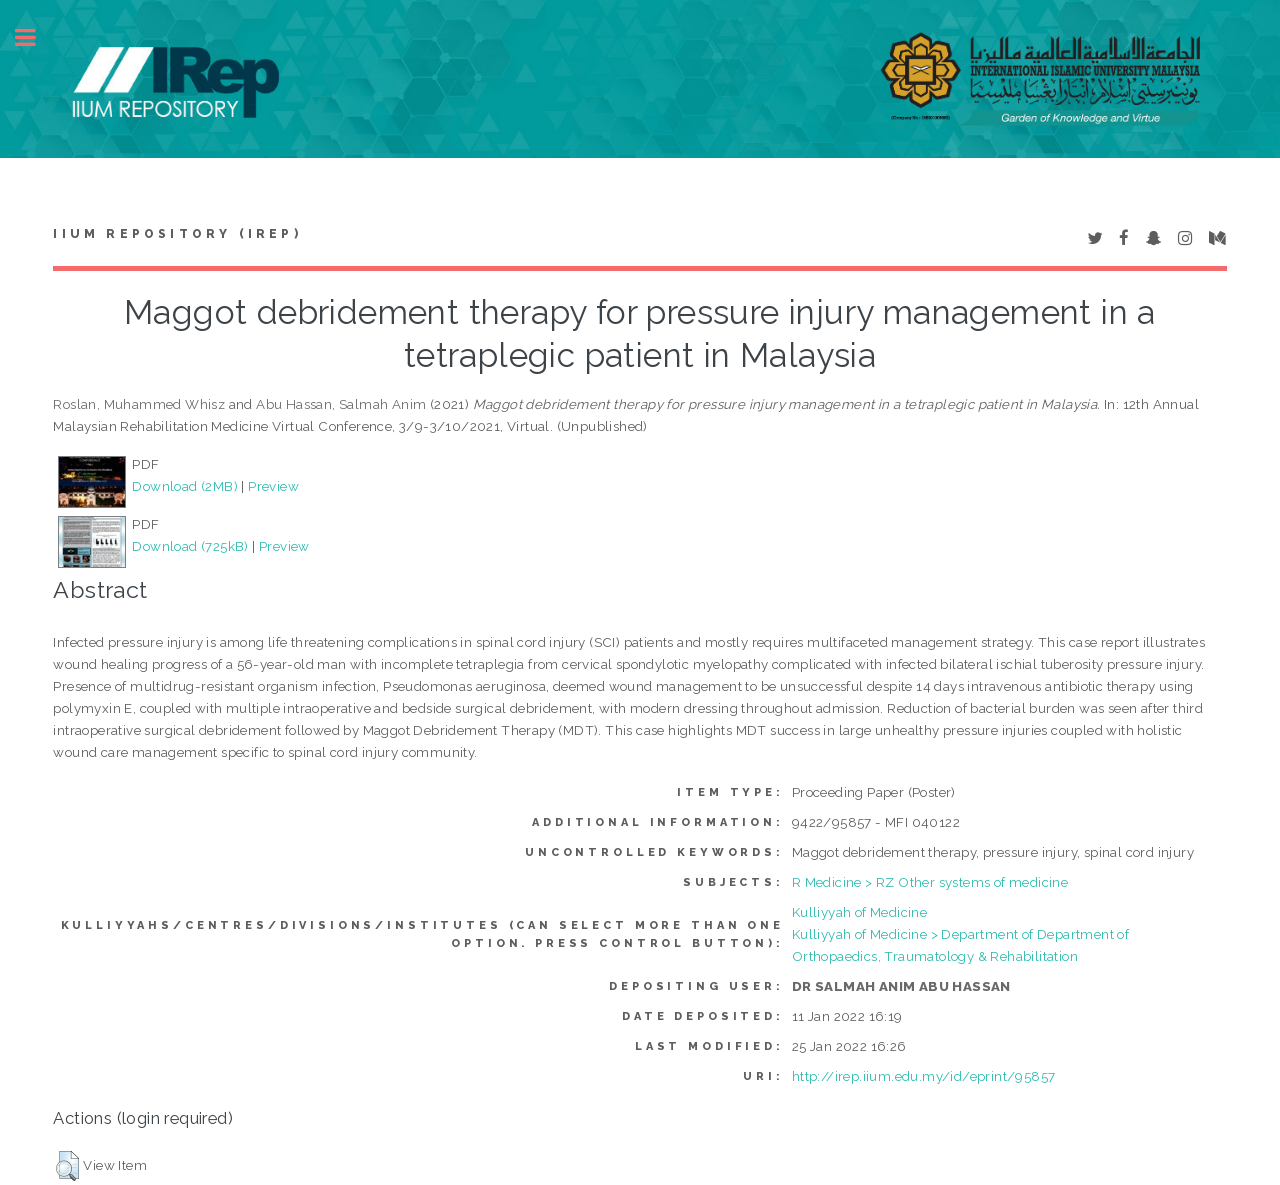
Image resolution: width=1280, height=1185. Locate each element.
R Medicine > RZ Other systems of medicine (930, 882)
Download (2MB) (185, 486)
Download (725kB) (190, 546)
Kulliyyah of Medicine (859, 912)
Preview (273, 486)
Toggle (36, 37)
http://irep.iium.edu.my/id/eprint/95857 (924, 1076)
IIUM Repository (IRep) (177, 234)
